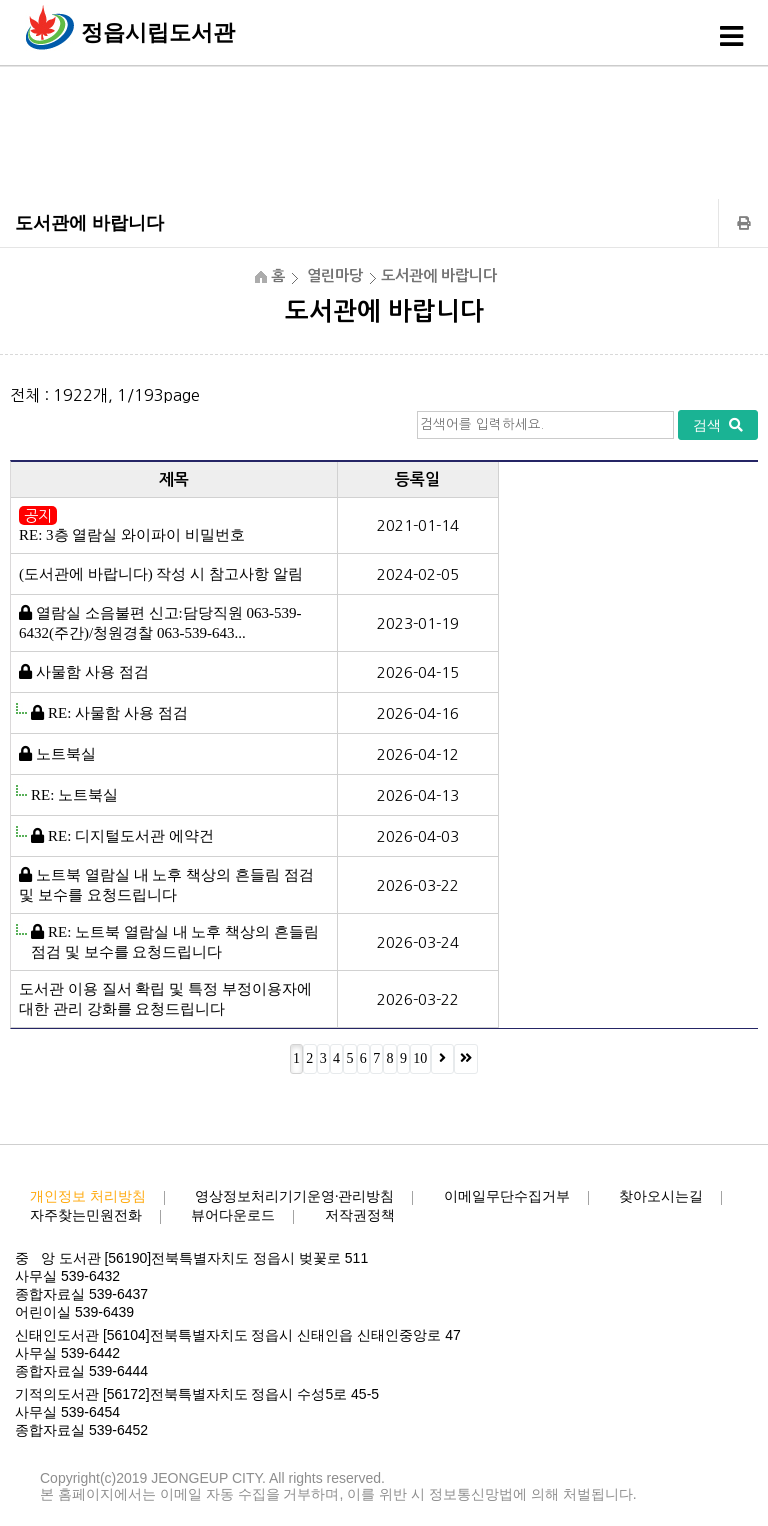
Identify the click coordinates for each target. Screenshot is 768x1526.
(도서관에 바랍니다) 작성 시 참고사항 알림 (161, 574)
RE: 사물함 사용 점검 (118, 713)
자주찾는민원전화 (86, 1215)
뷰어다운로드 (233, 1215)
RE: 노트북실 (74, 795)
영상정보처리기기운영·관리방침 (295, 1196)
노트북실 (66, 754)
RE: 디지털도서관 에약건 (131, 836)
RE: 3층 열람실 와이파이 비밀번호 (132, 535)
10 (420, 1058)
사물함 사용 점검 (92, 672)
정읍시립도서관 (158, 32)
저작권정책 (360, 1215)
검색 (718, 425)
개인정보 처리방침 (88, 1196)
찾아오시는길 (661, 1196)
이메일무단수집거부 (507, 1196)
